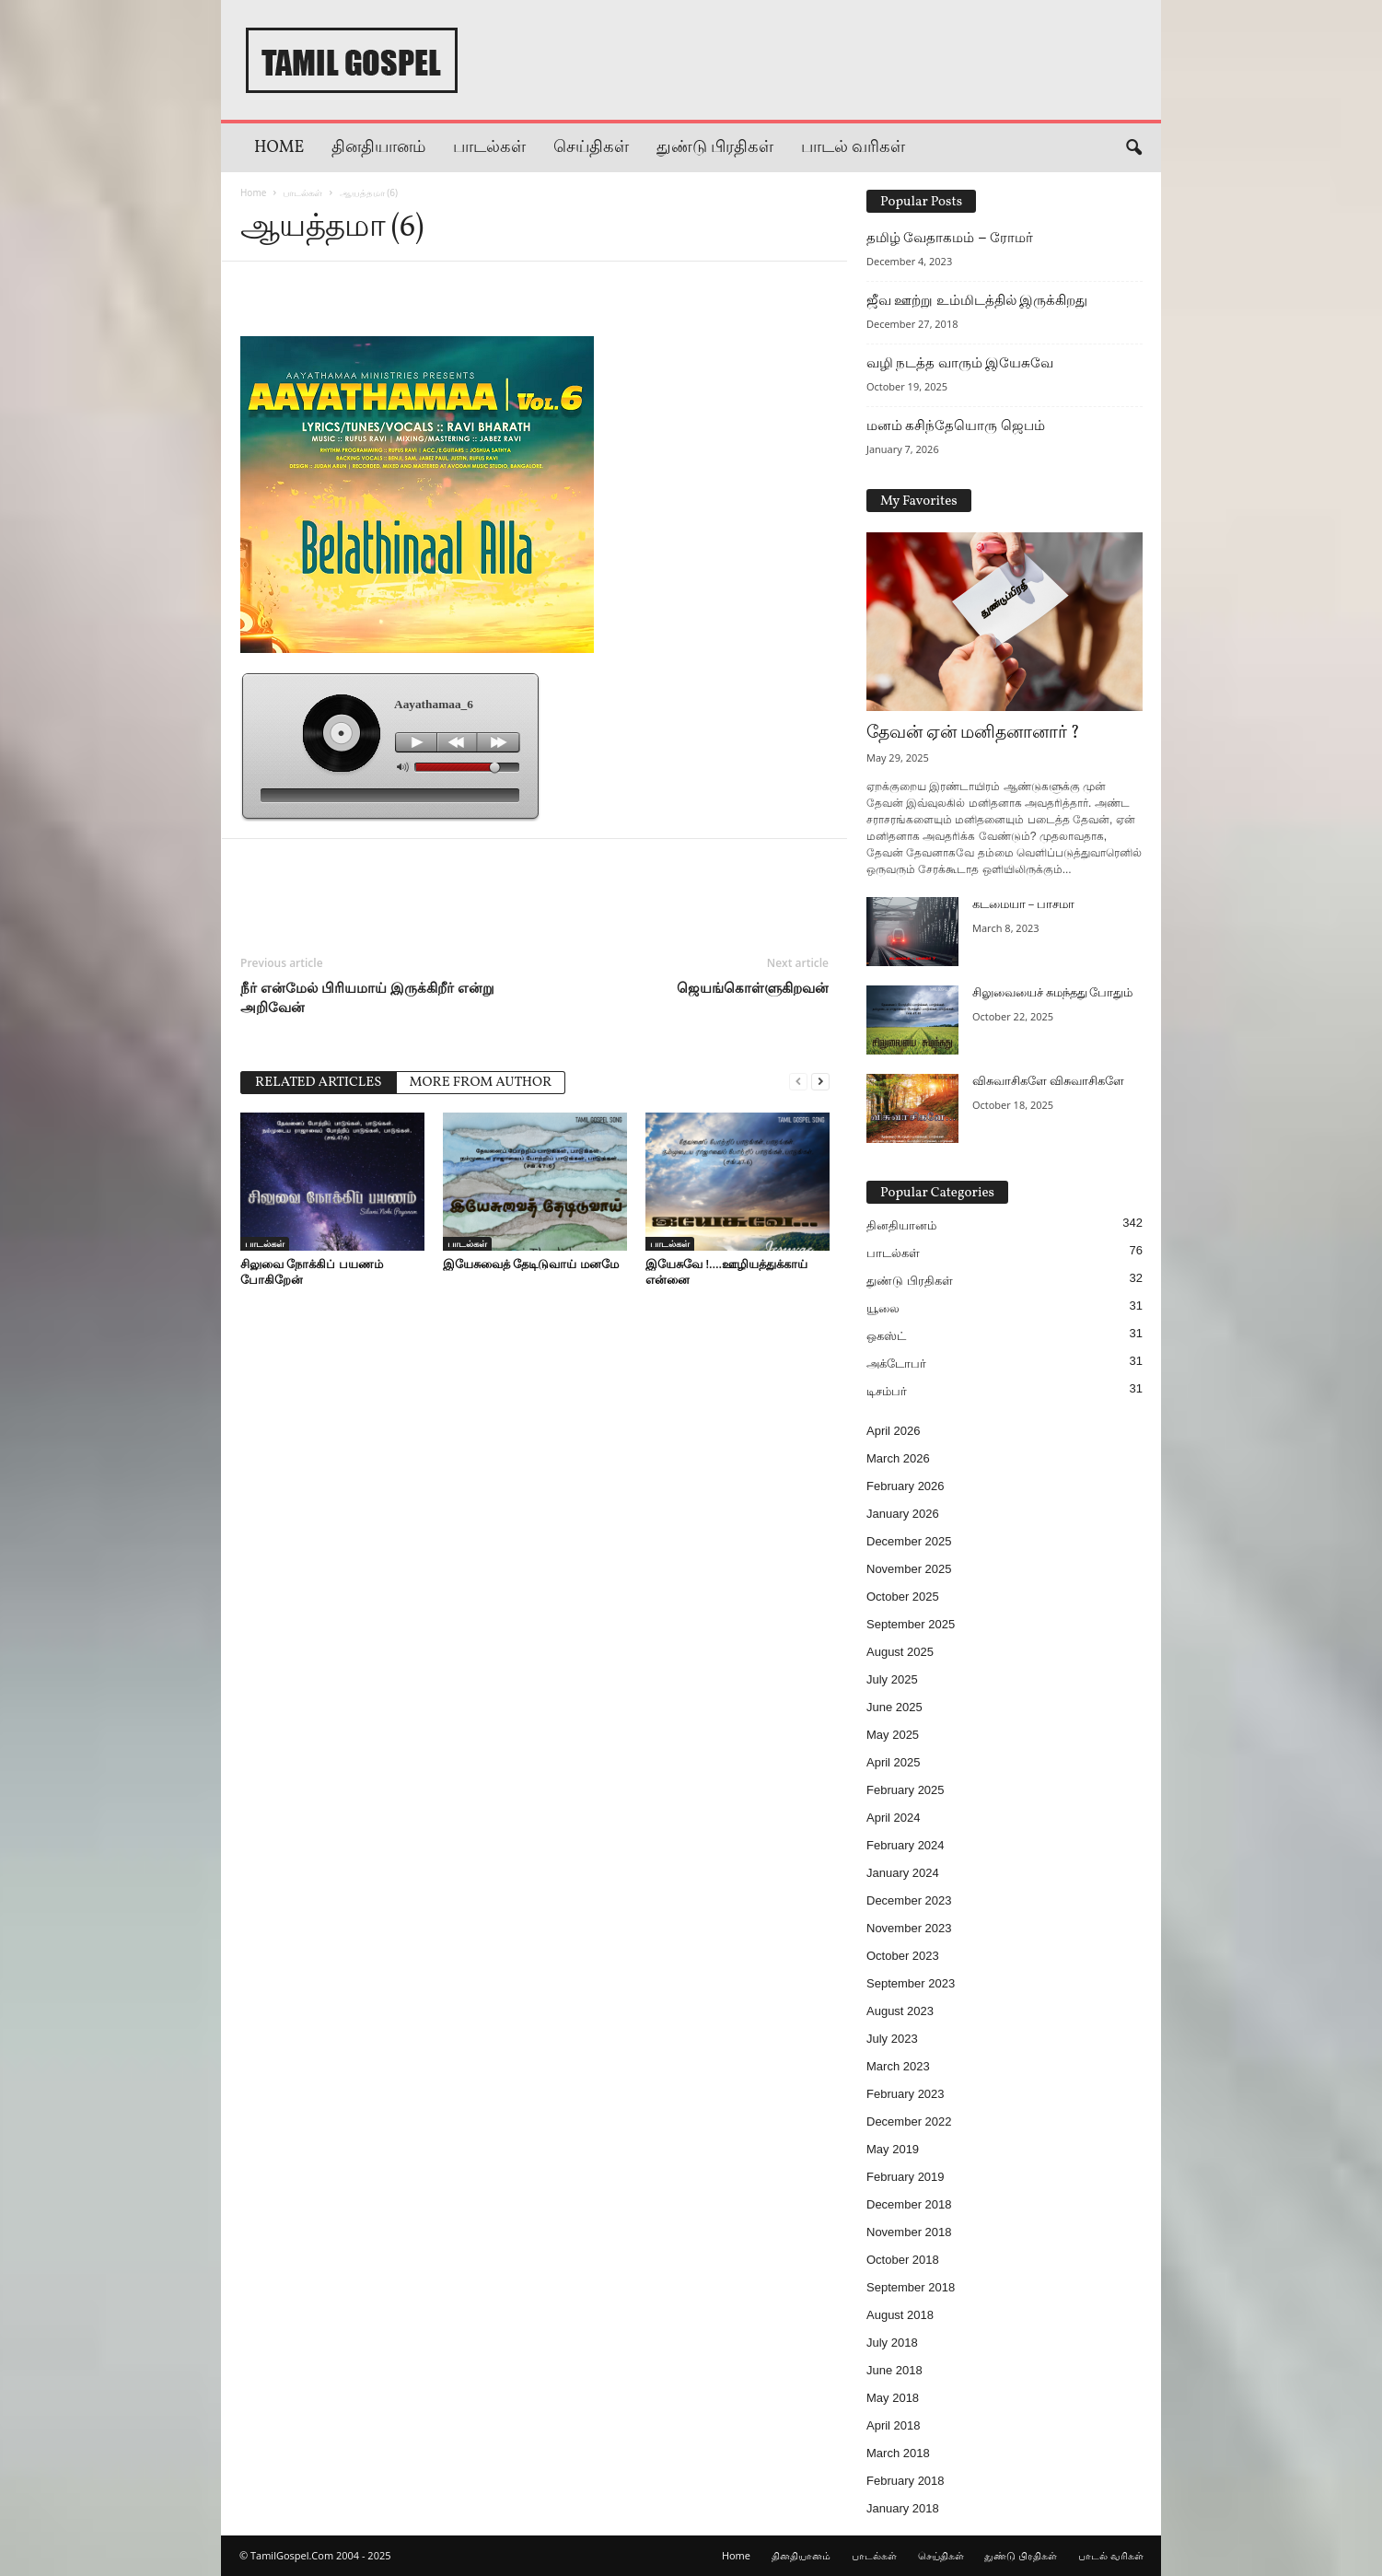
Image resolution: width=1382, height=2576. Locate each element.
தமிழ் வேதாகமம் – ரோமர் (949, 237)
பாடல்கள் (489, 147)
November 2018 (909, 2232)
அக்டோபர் (896, 1363)
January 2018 (902, 2508)
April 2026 (893, 1431)
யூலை (883, 1308)
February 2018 (905, 2481)
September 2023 (910, 1983)
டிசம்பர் (886, 1391)
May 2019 (892, 2149)
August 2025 (900, 1652)
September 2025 (910, 1624)
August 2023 (900, 2011)
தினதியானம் (378, 147)
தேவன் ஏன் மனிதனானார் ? (973, 733)
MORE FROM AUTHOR (481, 1082)
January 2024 (902, 1873)
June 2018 (894, 2370)
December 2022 (909, 2121)
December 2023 (909, 1900)
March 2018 (898, 2453)
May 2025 (892, 1735)
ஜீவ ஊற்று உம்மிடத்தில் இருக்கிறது (976, 300)
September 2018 (910, 2287)
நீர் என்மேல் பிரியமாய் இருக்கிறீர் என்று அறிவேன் (367, 997)
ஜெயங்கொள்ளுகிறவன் (753, 987)
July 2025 (892, 1679)
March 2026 (898, 1458)
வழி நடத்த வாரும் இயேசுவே (959, 363)
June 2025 (894, 1707)
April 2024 (893, 1817)
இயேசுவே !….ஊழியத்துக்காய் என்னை (726, 1271)
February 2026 (905, 1486)
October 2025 (902, 1596)
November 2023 (909, 1928)
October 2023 (902, 1956)
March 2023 (898, 2066)
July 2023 (892, 2039)
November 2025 (909, 1569)
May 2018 (892, 2398)
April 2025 (893, 1762)
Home (279, 147)
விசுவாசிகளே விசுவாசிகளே (1048, 1082)
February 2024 (905, 1845)
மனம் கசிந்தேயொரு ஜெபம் (955, 425)
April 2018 (893, 2425)
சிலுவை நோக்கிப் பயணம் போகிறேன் (311, 1271)
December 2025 (909, 1541)
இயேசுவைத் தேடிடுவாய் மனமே (531, 1263)
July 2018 (892, 2342)
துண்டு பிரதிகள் (714, 147)
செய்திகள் (591, 147)
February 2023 (905, 2094)
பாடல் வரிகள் (853, 147)
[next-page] (820, 1080)
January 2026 (902, 1514)
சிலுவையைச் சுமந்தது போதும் (1052, 993)
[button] (1133, 148)
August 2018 (900, 2315)
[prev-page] (798, 1080)
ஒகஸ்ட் (886, 1336)
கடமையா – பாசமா (1023, 905)
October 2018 (902, 2260)
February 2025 (905, 1790)
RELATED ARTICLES (318, 1082)
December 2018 (909, 2204)
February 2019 (905, 2177)
